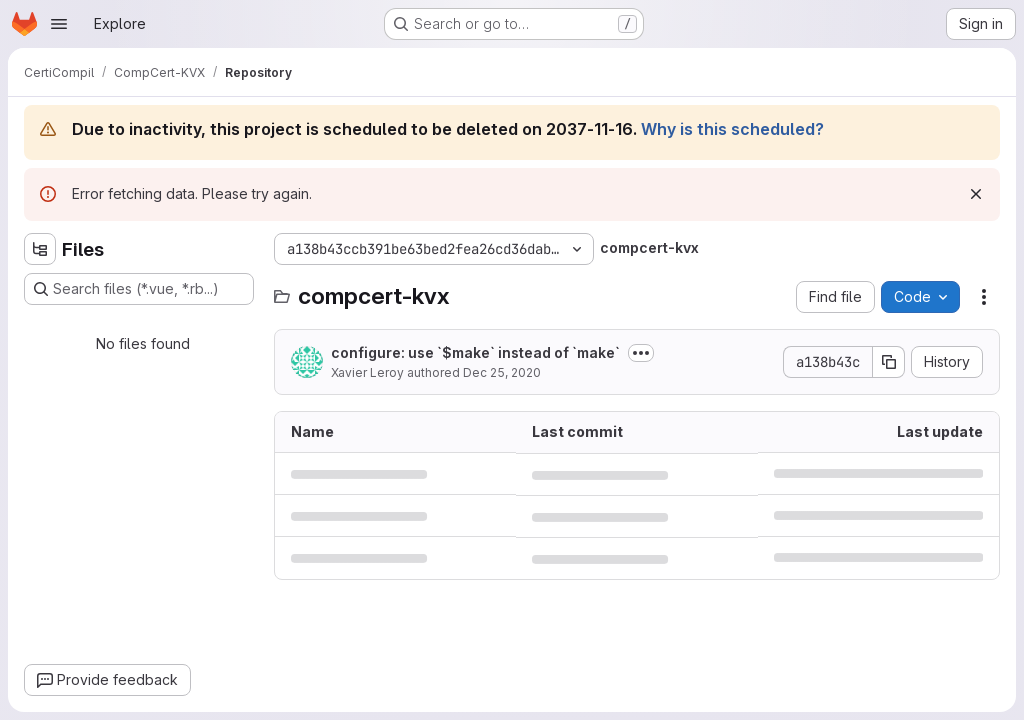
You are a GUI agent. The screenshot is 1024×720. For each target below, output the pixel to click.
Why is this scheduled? (732, 129)
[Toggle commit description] (641, 353)
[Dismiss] (976, 194)
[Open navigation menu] (59, 24)
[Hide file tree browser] (40, 249)
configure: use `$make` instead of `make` (475, 352)
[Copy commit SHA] (889, 362)
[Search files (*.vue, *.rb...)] (139, 289)
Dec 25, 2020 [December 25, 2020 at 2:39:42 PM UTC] (502, 372)
